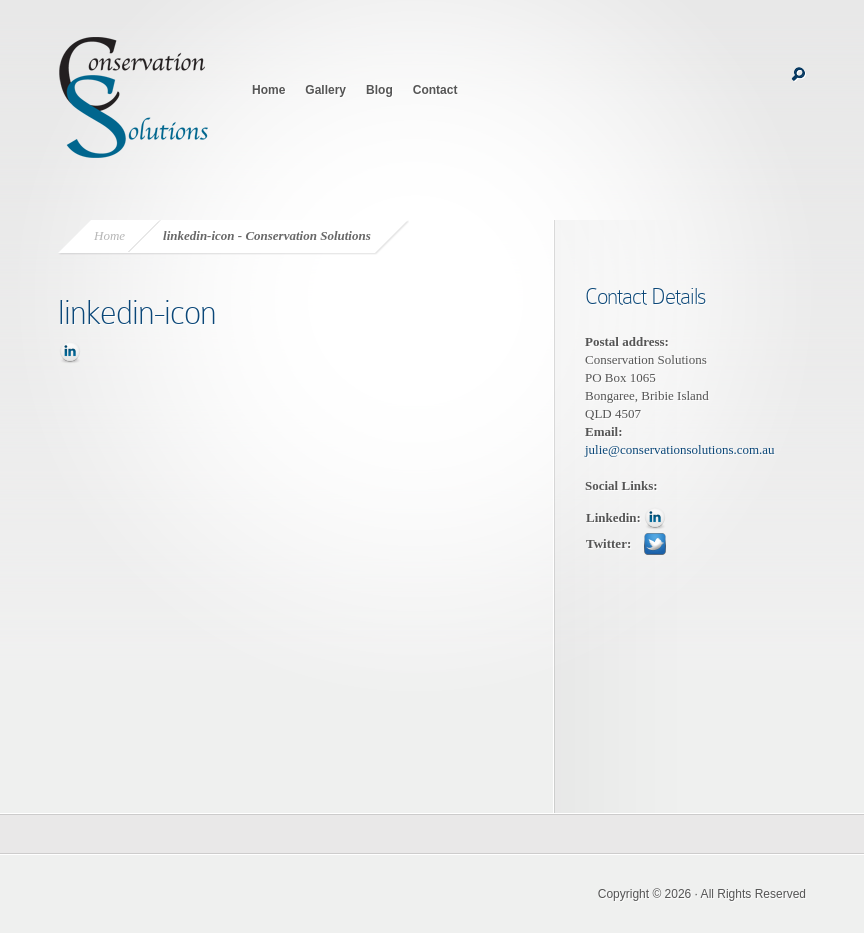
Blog (379, 90)
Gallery (325, 90)
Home (268, 90)
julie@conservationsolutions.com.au (680, 449)
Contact (435, 90)
